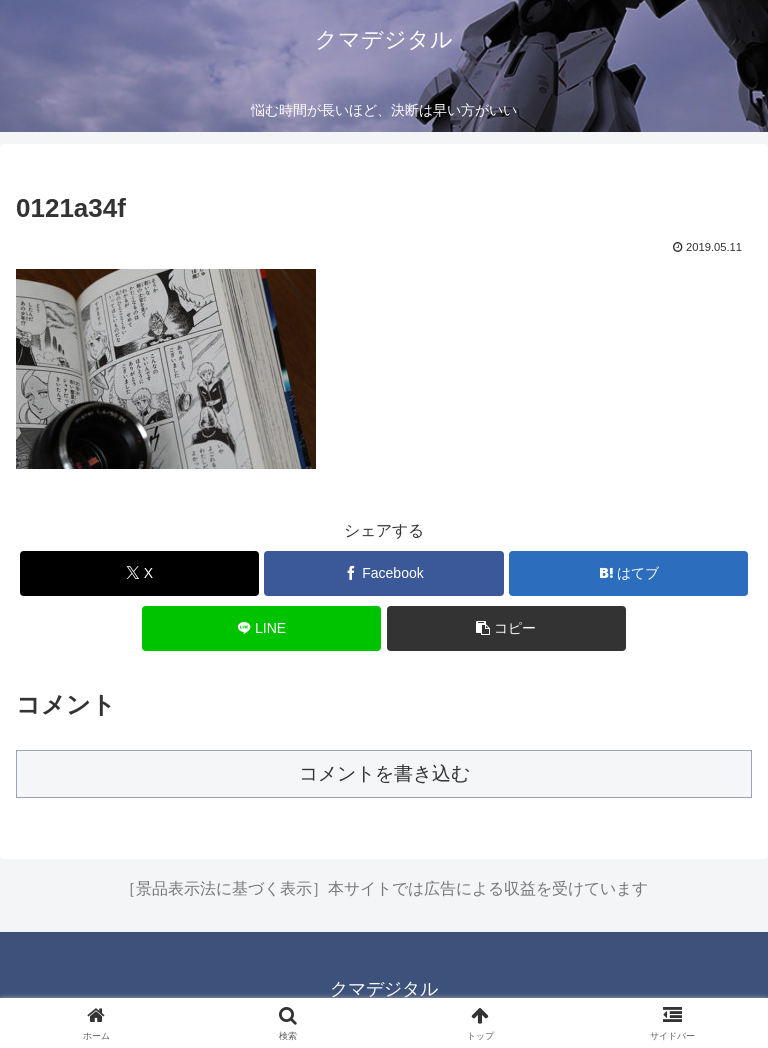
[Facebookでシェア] (383, 573)
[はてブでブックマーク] (628, 573)
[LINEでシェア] (261, 628)
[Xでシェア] (139, 573)
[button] (506, 628)
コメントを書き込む (384, 773)
